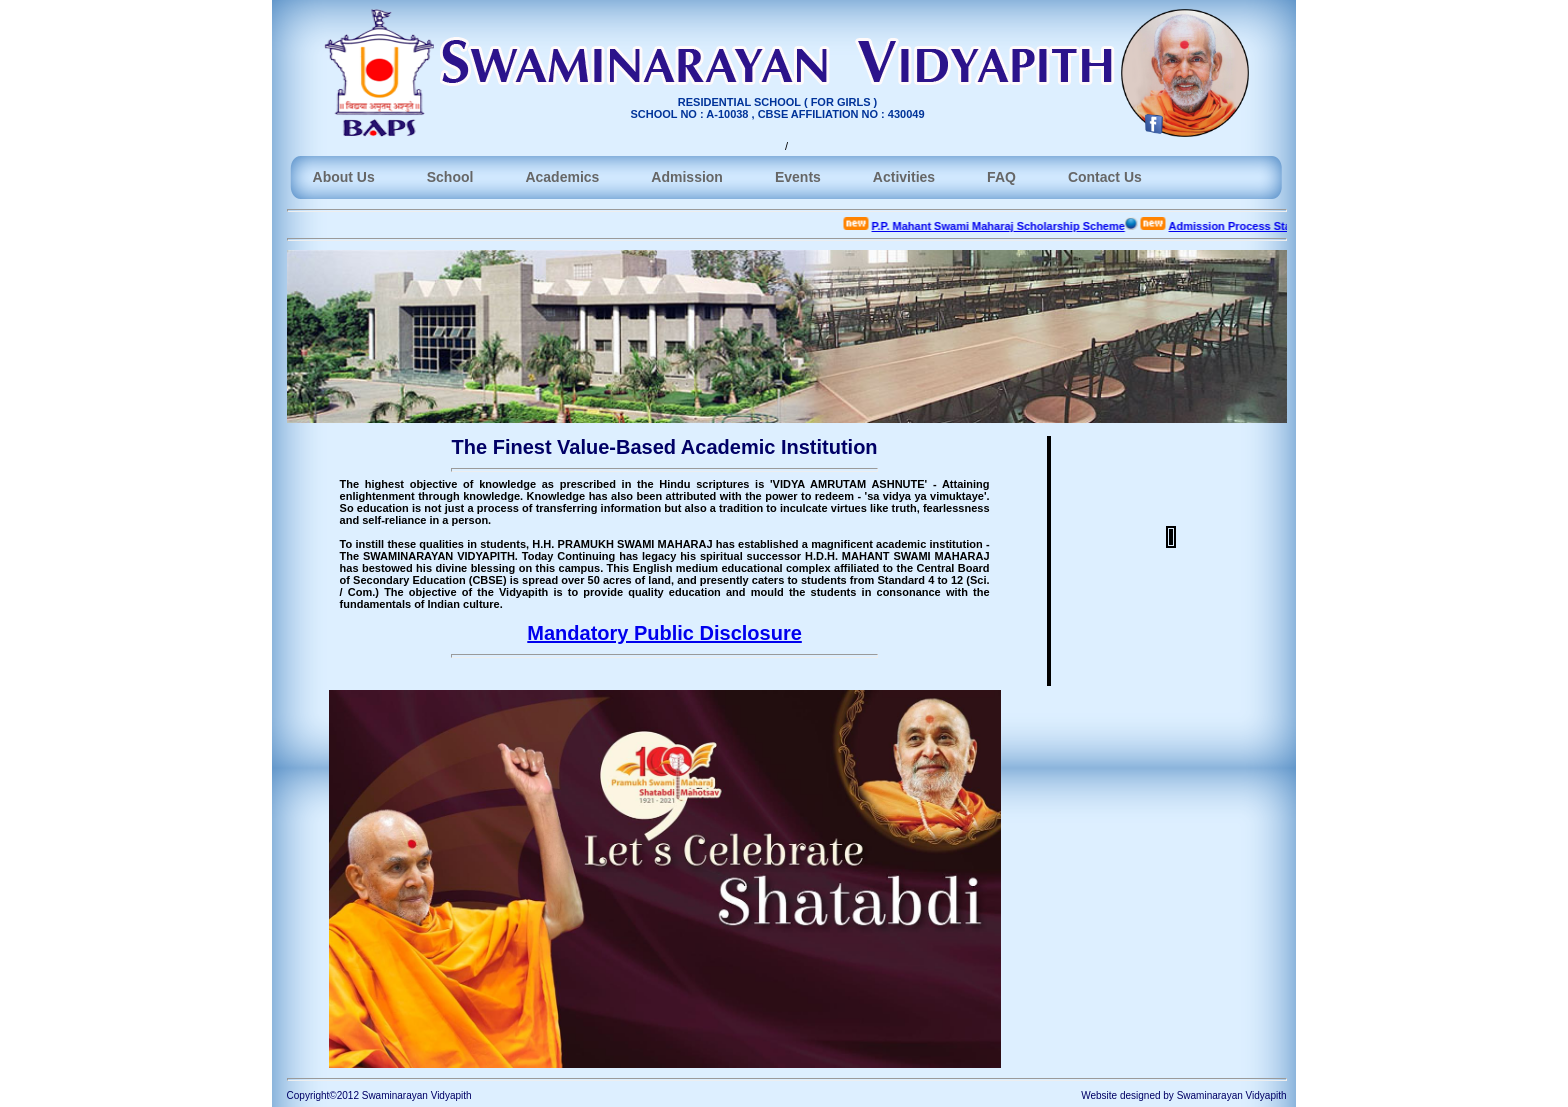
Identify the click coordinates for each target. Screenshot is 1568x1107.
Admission (687, 177)
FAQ (1001, 177)
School (450, 177)
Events (798, 177)
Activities (904, 177)
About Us (344, 177)
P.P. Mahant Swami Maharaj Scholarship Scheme (1006, 226)
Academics (562, 177)
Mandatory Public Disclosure (664, 633)
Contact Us (1105, 177)
